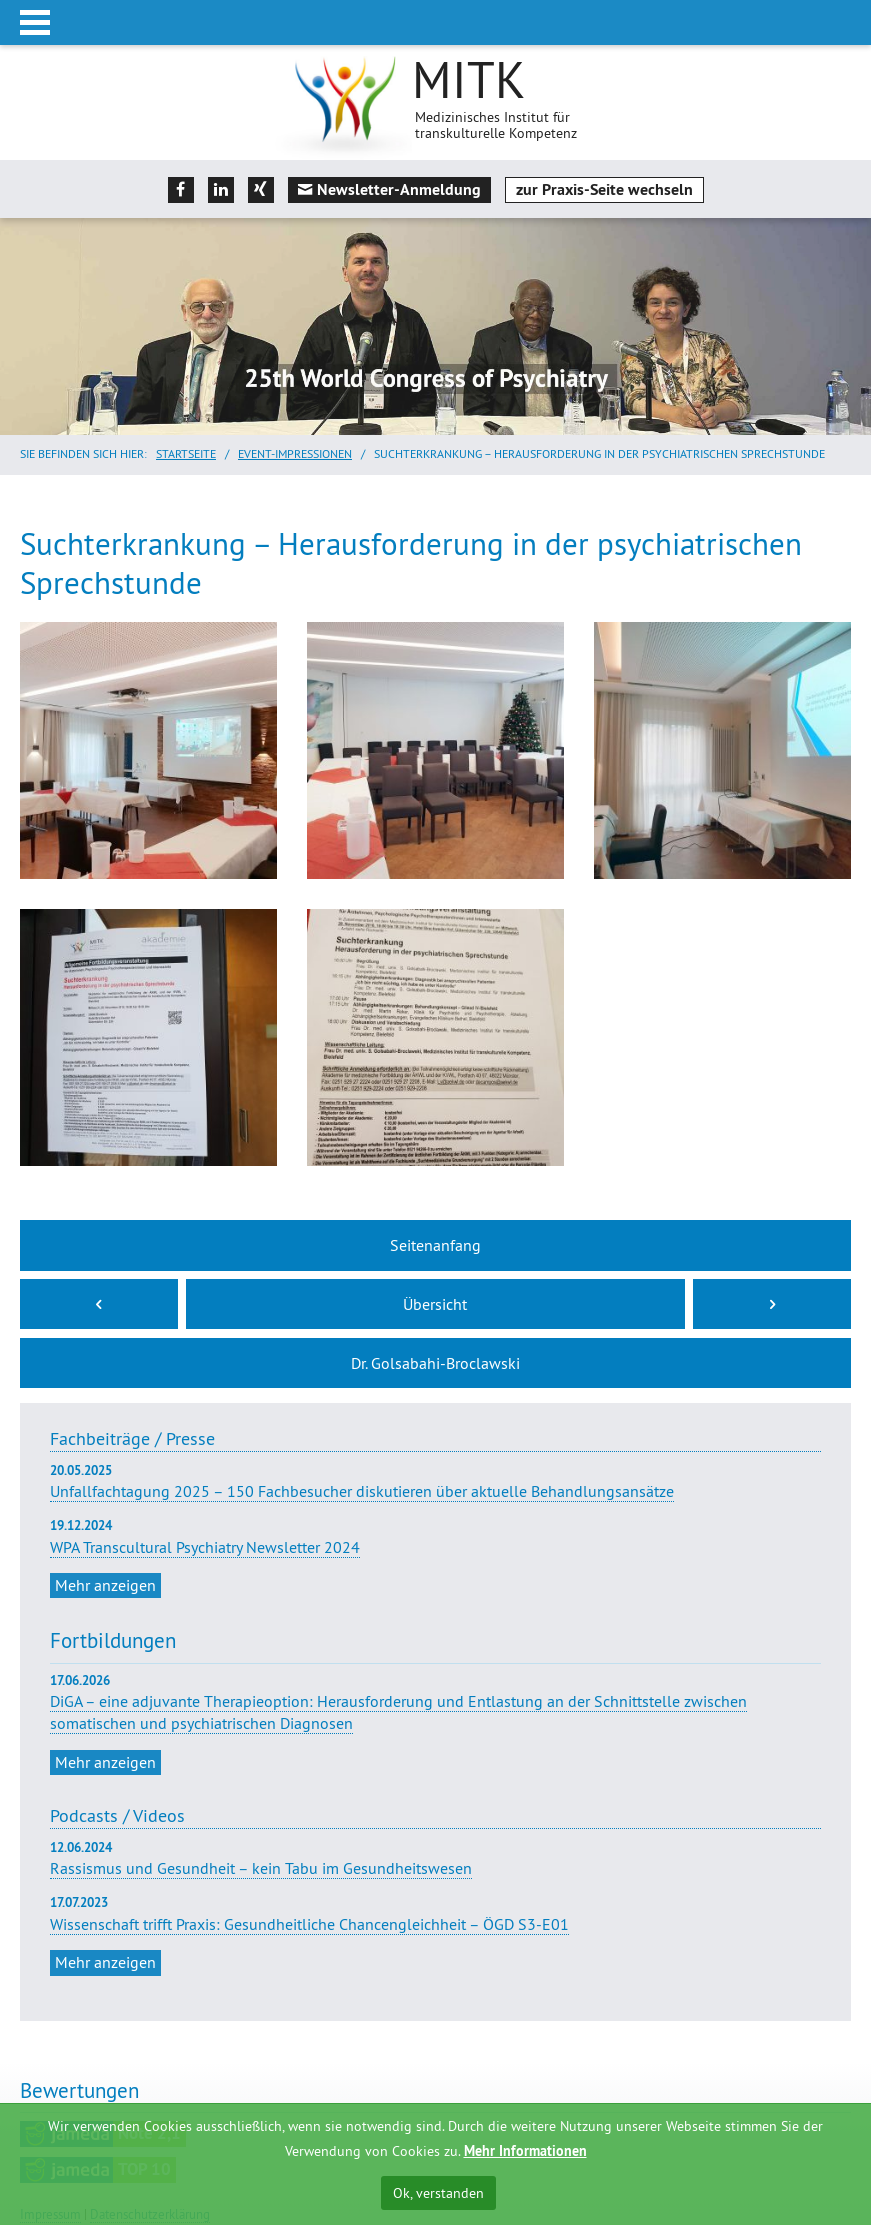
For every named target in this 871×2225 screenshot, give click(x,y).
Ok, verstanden (438, 2193)
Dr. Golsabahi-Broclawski (435, 1363)
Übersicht (435, 1304)
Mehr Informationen (525, 2151)
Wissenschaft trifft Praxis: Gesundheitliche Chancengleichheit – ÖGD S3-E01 (309, 1924)
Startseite (186, 453)
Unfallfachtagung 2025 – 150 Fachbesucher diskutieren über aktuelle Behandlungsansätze (435, 1481)
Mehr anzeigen (105, 1585)
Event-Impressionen (295, 453)
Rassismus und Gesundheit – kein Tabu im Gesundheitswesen (261, 1868)
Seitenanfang (435, 1245)
